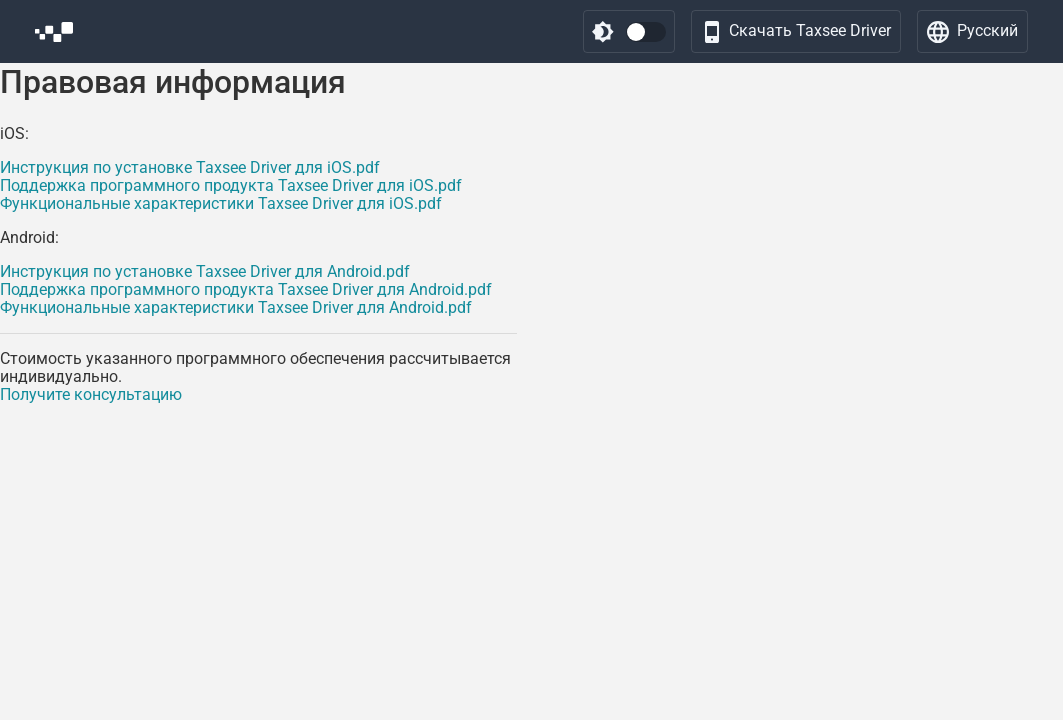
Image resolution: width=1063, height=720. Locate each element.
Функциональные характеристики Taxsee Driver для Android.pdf (236, 307)
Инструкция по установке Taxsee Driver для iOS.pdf (190, 167)
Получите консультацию (91, 394)
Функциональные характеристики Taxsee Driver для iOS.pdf (221, 203)
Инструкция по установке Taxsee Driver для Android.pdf (205, 271)
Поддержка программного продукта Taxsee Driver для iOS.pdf (231, 185)
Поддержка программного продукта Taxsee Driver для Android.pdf (246, 289)
